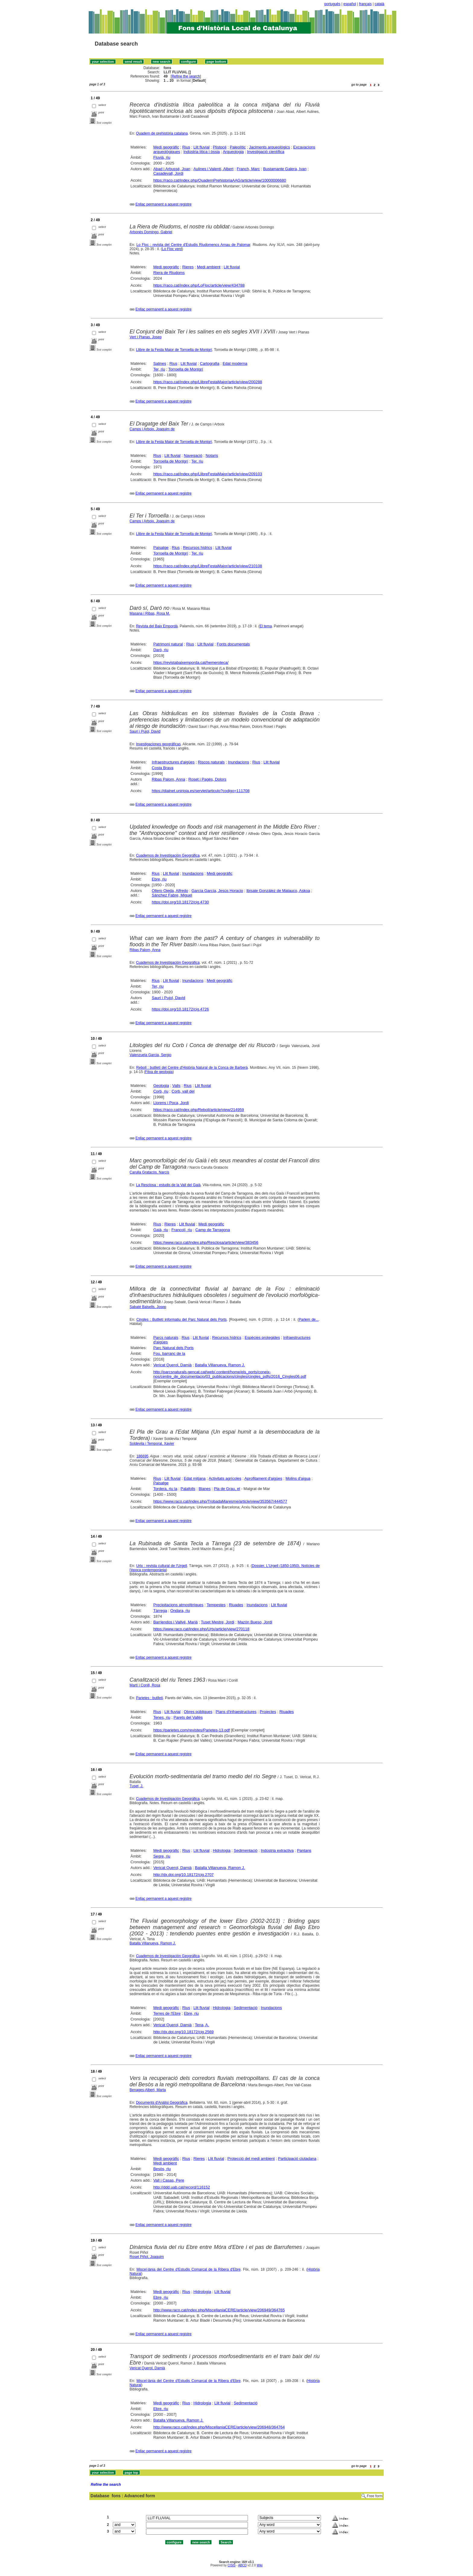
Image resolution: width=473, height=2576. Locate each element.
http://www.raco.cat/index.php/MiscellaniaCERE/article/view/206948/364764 (219, 2427)
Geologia (161, 1085)
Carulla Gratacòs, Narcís (149, 1172)
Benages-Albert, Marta (148, 2090)
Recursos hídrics (197, 547)
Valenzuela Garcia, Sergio (151, 1055)
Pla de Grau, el (227, 1488)
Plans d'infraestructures (236, 1711)
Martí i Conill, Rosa (145, 1685)
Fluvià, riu (161, 157)
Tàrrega (160, 1610)
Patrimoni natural (168, 644)
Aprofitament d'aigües (263, 1478)
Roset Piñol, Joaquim (147, 2257)
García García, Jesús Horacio (217, 890)
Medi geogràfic (166, 147)
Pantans (304, 1850)
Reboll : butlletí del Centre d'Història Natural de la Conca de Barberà (192, 1067)
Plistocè (220, 147)
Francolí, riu (181, 1230)
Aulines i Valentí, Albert (213, 169)
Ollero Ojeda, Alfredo (170, 890)
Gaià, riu (160, 1230)
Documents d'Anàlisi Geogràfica (161, 2102)
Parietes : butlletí (149, 1698)
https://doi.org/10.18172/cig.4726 (180, 1009)
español (349, 4)
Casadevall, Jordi (168, 173)
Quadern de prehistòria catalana (162, 133)
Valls (176, 1085)
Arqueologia (233, 151)
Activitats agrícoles (225, 1478)
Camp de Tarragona (212, 1230)
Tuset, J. (137, 1786)
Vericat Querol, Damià (172, 1365)
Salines (159, 363)
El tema (266, 626)
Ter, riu (159, 369)
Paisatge (161, 547)
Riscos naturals (211, 762)
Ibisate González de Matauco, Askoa (278, 890)
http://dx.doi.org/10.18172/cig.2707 (183, 1874)
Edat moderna (235, 363)
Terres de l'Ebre (167, 2013)
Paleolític (238, 147)
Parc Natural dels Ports (173, 1347)
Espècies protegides (262, 1337)
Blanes (204, 1488)
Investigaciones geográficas (158, 744)
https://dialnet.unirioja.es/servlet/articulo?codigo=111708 (200, 790)
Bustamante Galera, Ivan (284, 169)
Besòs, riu (162, 2169)
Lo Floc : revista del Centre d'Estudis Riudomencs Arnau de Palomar (193, 245)
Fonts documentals (233, 644)
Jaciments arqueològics (269, 147)
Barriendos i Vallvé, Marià (175, 1622)
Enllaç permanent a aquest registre (163, 204)
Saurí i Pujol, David (145, 731)
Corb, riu (160, 1091)
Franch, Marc (248, 169)
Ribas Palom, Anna (168, 779)
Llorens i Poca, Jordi (171, 1102)
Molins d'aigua (297, 1478)
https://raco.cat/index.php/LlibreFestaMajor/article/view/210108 (207, 566)
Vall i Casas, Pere (168, 2180)
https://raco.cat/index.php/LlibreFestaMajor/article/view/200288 (207, 382)
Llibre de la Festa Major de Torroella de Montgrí (174, 350)
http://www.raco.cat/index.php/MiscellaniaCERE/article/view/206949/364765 (219, 2310)
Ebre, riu (159, 879)
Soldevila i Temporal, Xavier (152, 1443)
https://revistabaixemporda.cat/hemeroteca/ (190, 662)
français (365, 4)
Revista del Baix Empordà (157, 626)
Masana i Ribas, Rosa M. (150, 613)
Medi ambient (209, 267)
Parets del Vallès (188, 1717)
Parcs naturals (165, 1337)
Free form (375, 2496)
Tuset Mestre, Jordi (217, 1622)
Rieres (188, 267)
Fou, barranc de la (169, 1353)
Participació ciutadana (297, 2158)
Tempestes (216, 1605)
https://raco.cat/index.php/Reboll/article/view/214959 (198, 1109)
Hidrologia (221, 1850)
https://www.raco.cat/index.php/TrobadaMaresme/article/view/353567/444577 (220, 1501)
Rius (186, 147)
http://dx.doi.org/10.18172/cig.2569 (183, 2032)
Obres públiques (198, 1711)
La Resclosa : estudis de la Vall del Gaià (168, 1185)
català (379, 4)
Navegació (193, 455)
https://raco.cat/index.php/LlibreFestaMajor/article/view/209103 (207, 474)
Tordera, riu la (165, 1488)
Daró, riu (160, 650)
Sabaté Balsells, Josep (148, 1307)
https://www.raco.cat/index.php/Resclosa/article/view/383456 (205, 1242)
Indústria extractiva (277, 1850)
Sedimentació (246, 1850)
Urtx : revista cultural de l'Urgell (161, 1566)
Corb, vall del (183, 1091)
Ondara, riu (180, 1610)
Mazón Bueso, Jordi (255, 1622)
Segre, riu (161, 1856)
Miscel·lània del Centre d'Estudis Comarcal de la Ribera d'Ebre (188, 2269)
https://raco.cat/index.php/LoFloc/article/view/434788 (199, 285)
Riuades (236, 1605)
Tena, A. (202, 2025)
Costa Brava (162, 768)
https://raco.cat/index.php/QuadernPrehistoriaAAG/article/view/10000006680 (219, 180)
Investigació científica (265, 151)
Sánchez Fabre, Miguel (172, 895)
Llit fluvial (201, 147)
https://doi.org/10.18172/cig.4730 (180, 902)
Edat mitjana (194, 1478)
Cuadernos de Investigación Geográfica (168, 855)
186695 (142, 1456)
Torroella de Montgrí (185, 369)
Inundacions (238, 762)
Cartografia (209, 363)
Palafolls (187, 1488)
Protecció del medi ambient (251, 2158)
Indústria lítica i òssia (201, 151)
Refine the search (186, 76)
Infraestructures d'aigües (173, 762)
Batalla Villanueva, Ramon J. (220, 1365)
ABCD (242, 2565)
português (332, 4)
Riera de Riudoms (169, 272)
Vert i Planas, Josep (146, 337)
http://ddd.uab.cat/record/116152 (181, 2187)
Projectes (268, 1711)
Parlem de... (309, 1319)
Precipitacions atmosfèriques (178, 1605)
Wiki (259, 2565)
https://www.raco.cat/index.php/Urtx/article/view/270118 (201, 1629)
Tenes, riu (161, 1717)
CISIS (231, 2565)
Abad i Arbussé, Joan (171, 169)
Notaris (212, 455)
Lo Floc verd (172, 249)
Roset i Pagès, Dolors (208, 779)
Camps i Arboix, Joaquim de (152, 429)
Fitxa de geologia (159, 1072)
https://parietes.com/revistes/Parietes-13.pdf (191, 1730)
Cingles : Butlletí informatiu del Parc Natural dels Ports (181, 1319)
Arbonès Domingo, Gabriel (151, 232)
